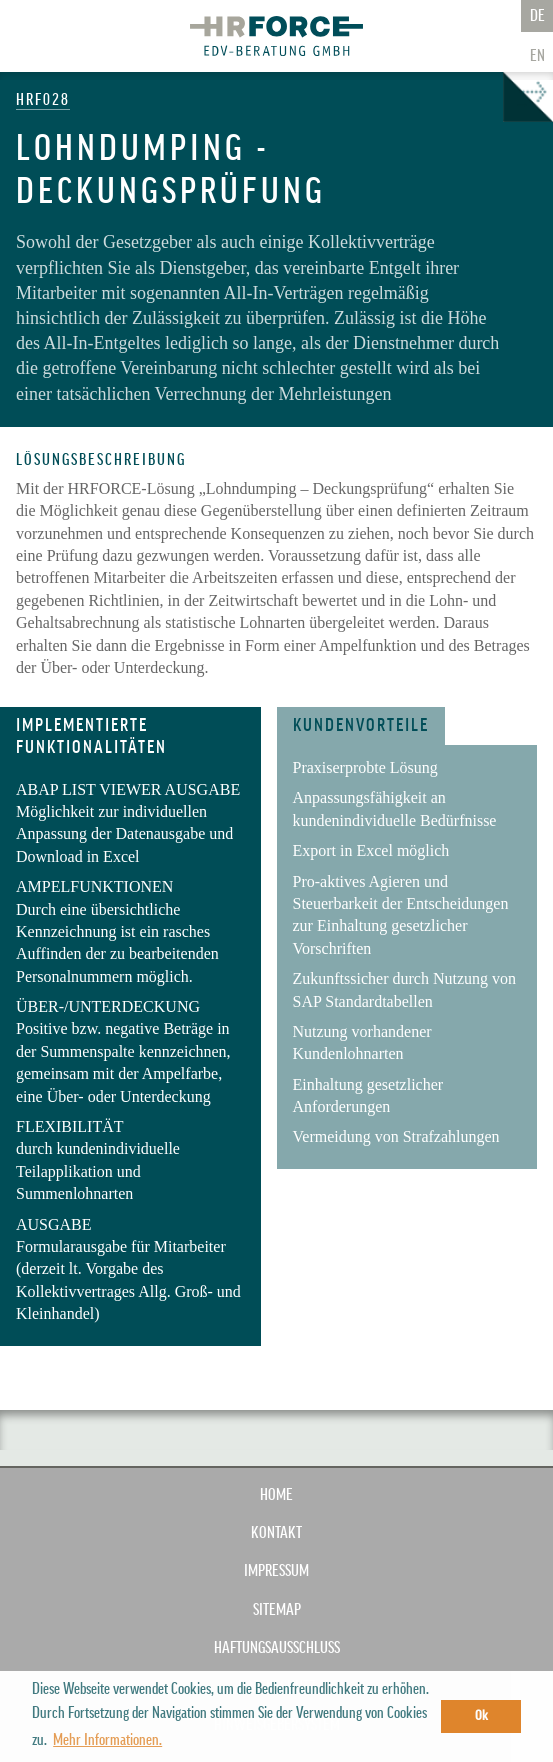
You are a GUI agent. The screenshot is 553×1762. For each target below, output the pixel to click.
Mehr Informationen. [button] (107, 1740)
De (537, 16)
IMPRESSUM (276, 1571)
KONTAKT (276, 1533)
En (537, 56)
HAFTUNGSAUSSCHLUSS (277, 1648)
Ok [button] (481, 1715)
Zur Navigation (30, 38)
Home (276, 1495)
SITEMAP (277, 1610)
